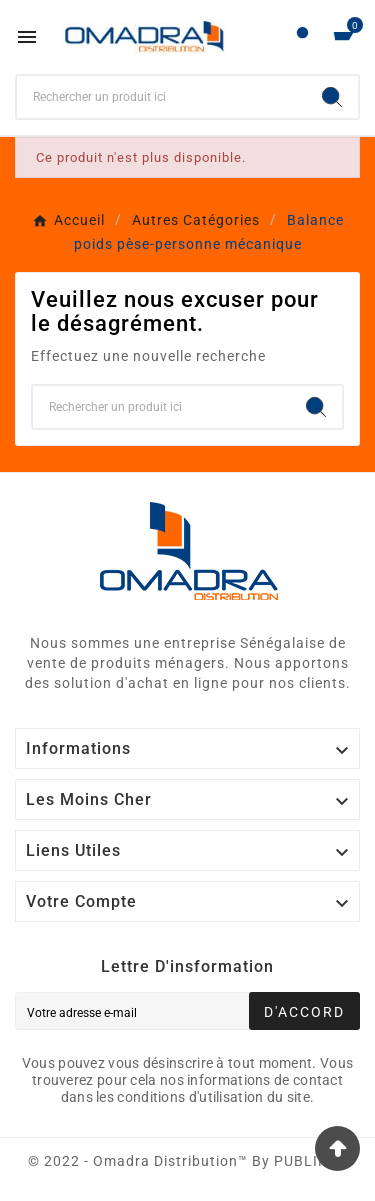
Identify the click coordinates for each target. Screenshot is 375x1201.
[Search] (332, 97)
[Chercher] (161, 97)
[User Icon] (302, 37)
